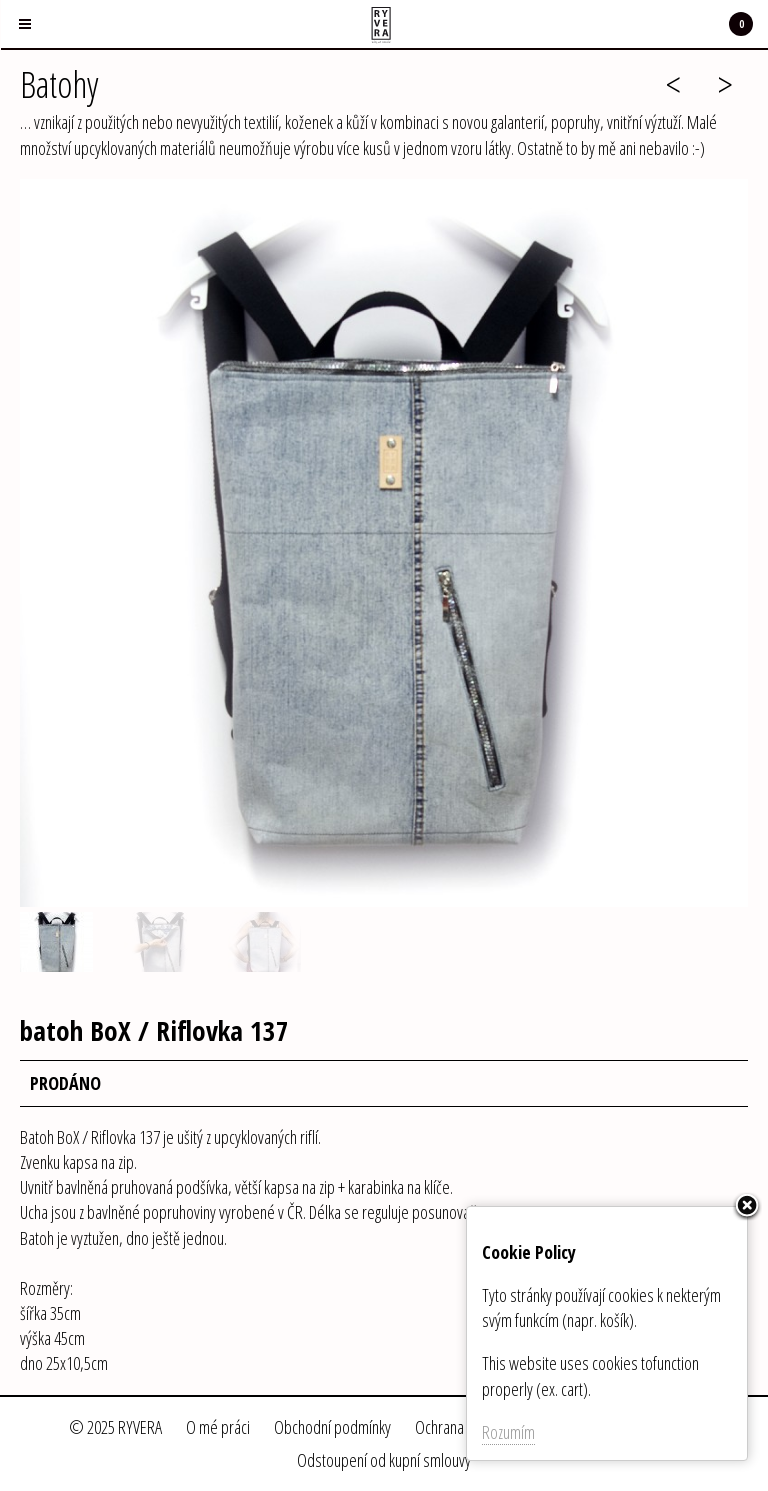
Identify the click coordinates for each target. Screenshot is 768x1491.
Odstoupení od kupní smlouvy (384, 1460)
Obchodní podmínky (332, 1427)
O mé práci (218, 1427)
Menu (16, 12)
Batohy (59, 84)
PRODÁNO (65, 1083)
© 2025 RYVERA (115, 1427)
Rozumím (508, 1432)
